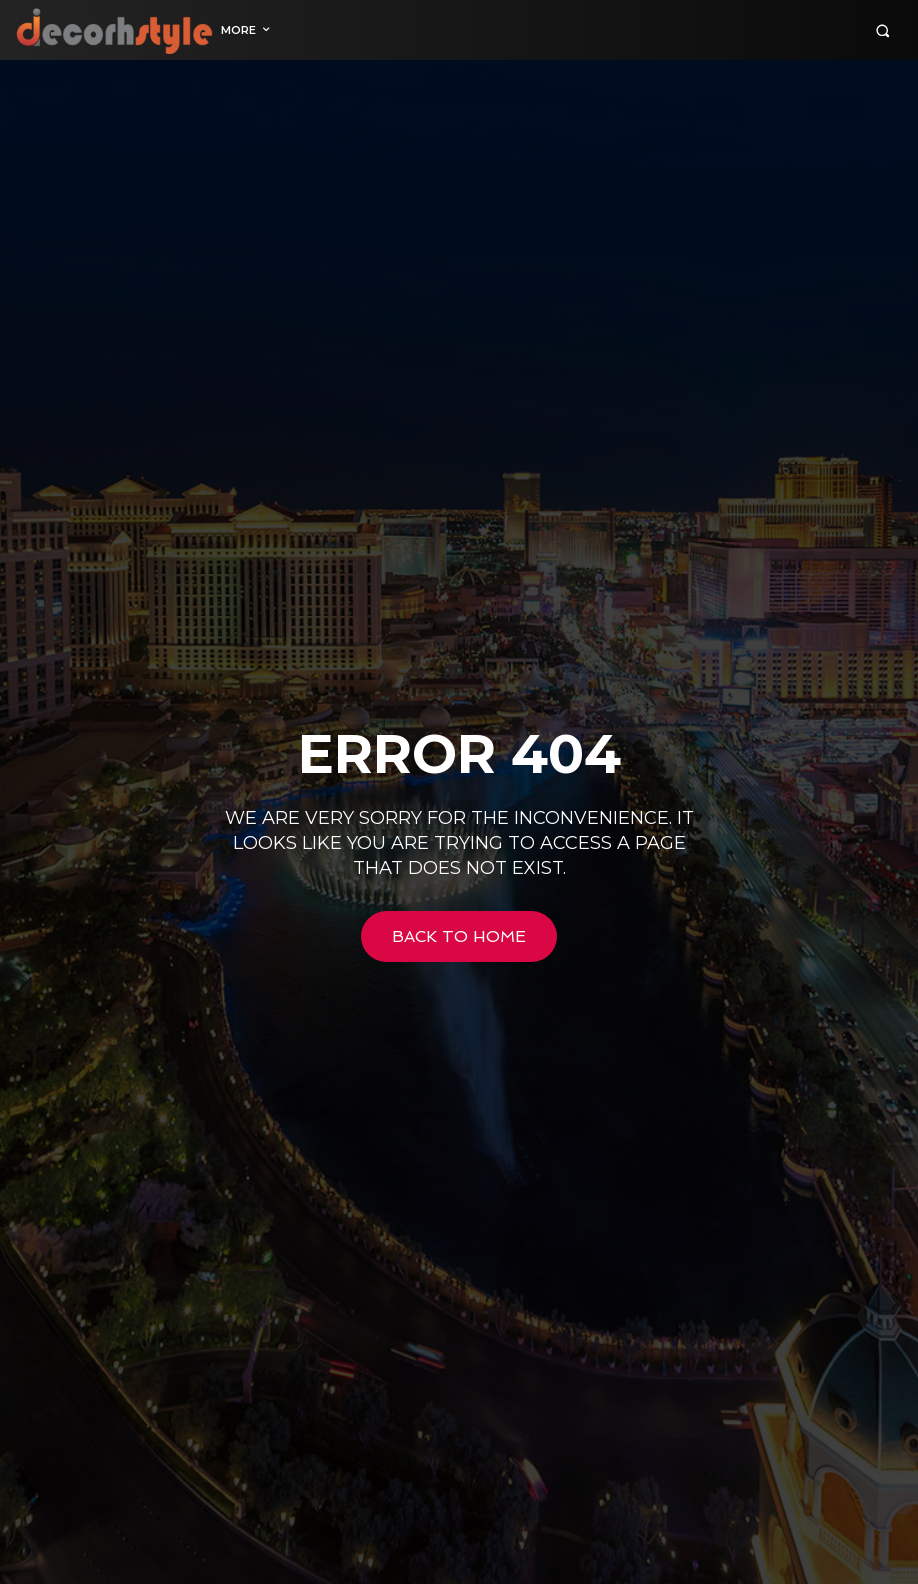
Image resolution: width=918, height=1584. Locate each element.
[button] (882, 30)
